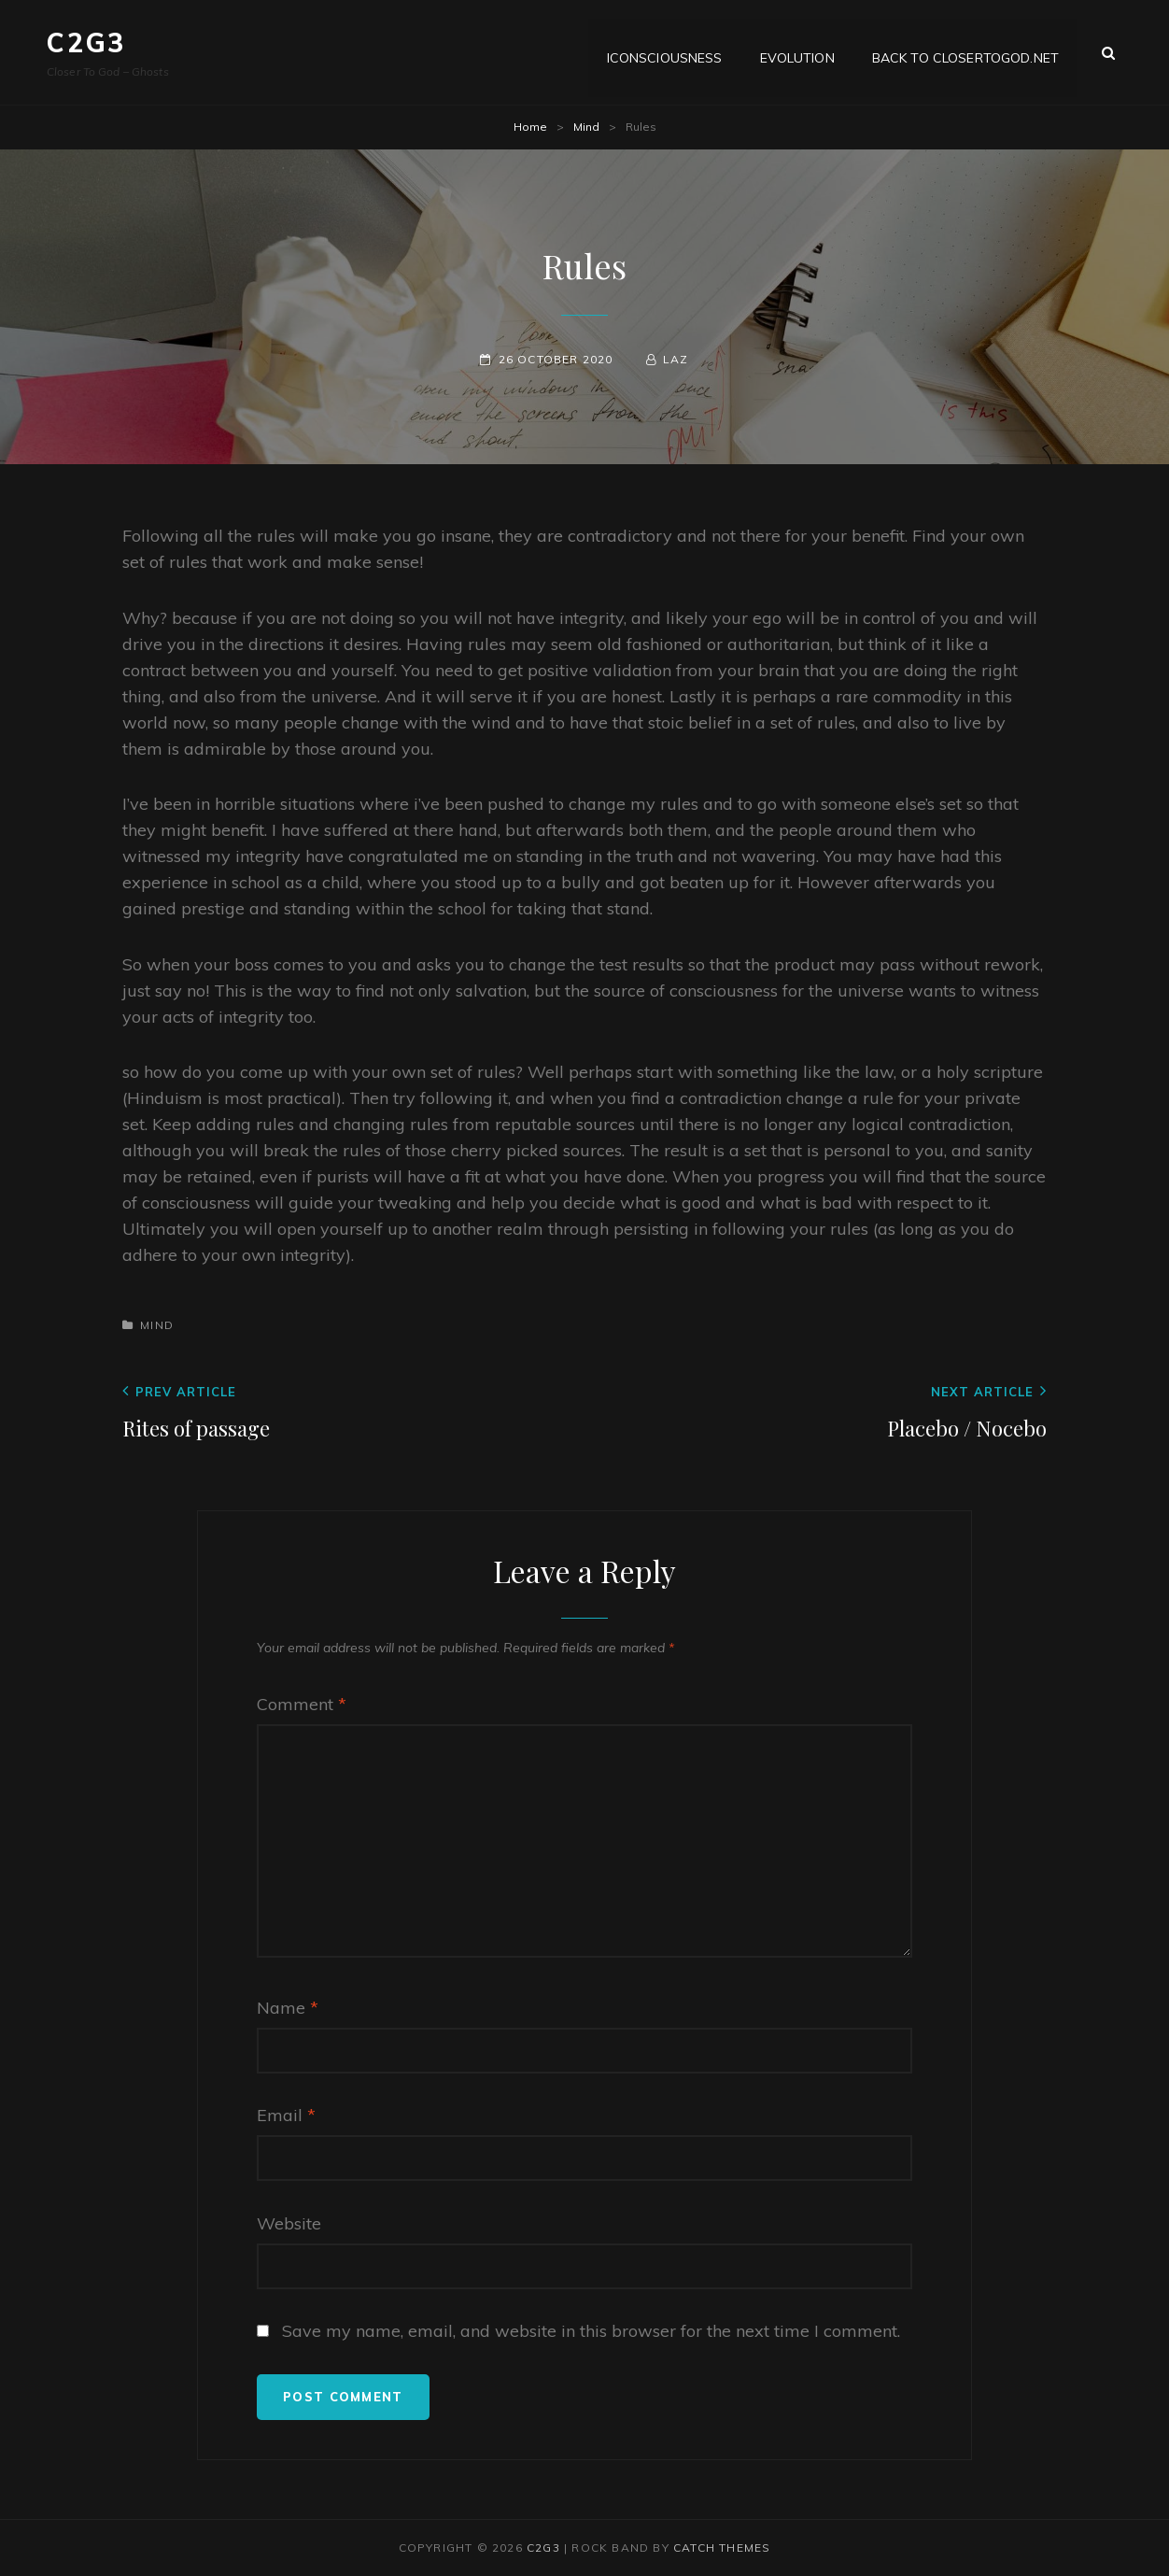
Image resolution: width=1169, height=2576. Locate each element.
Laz (676, 359)
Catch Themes (721, 2548)
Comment (301, 1704)
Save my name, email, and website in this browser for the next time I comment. (591, 2331)
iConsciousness (665, 52)
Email (286, 2115)
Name (287, 2007)
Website (289, 2223)
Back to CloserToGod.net (965, 52)
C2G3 (86, 42)
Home (530, 127)
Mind (586, 127)
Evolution (797, 52)
